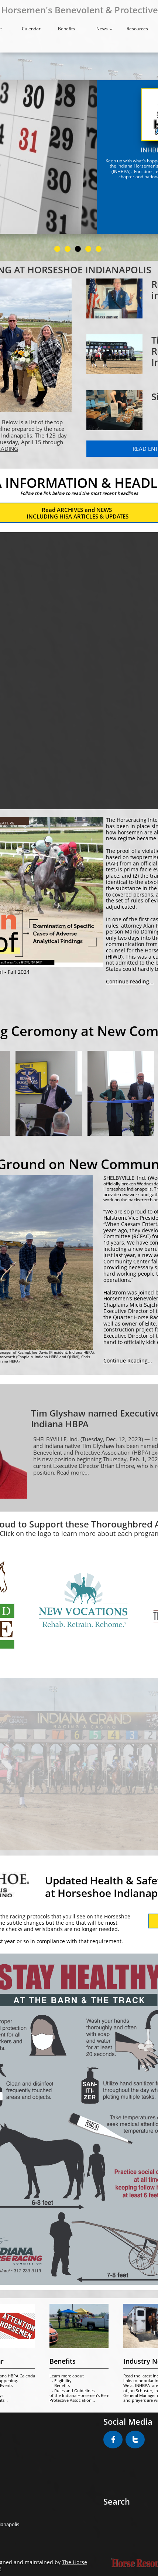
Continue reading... (130, 981)
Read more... (73, 1472)
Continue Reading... (127, 1360)
